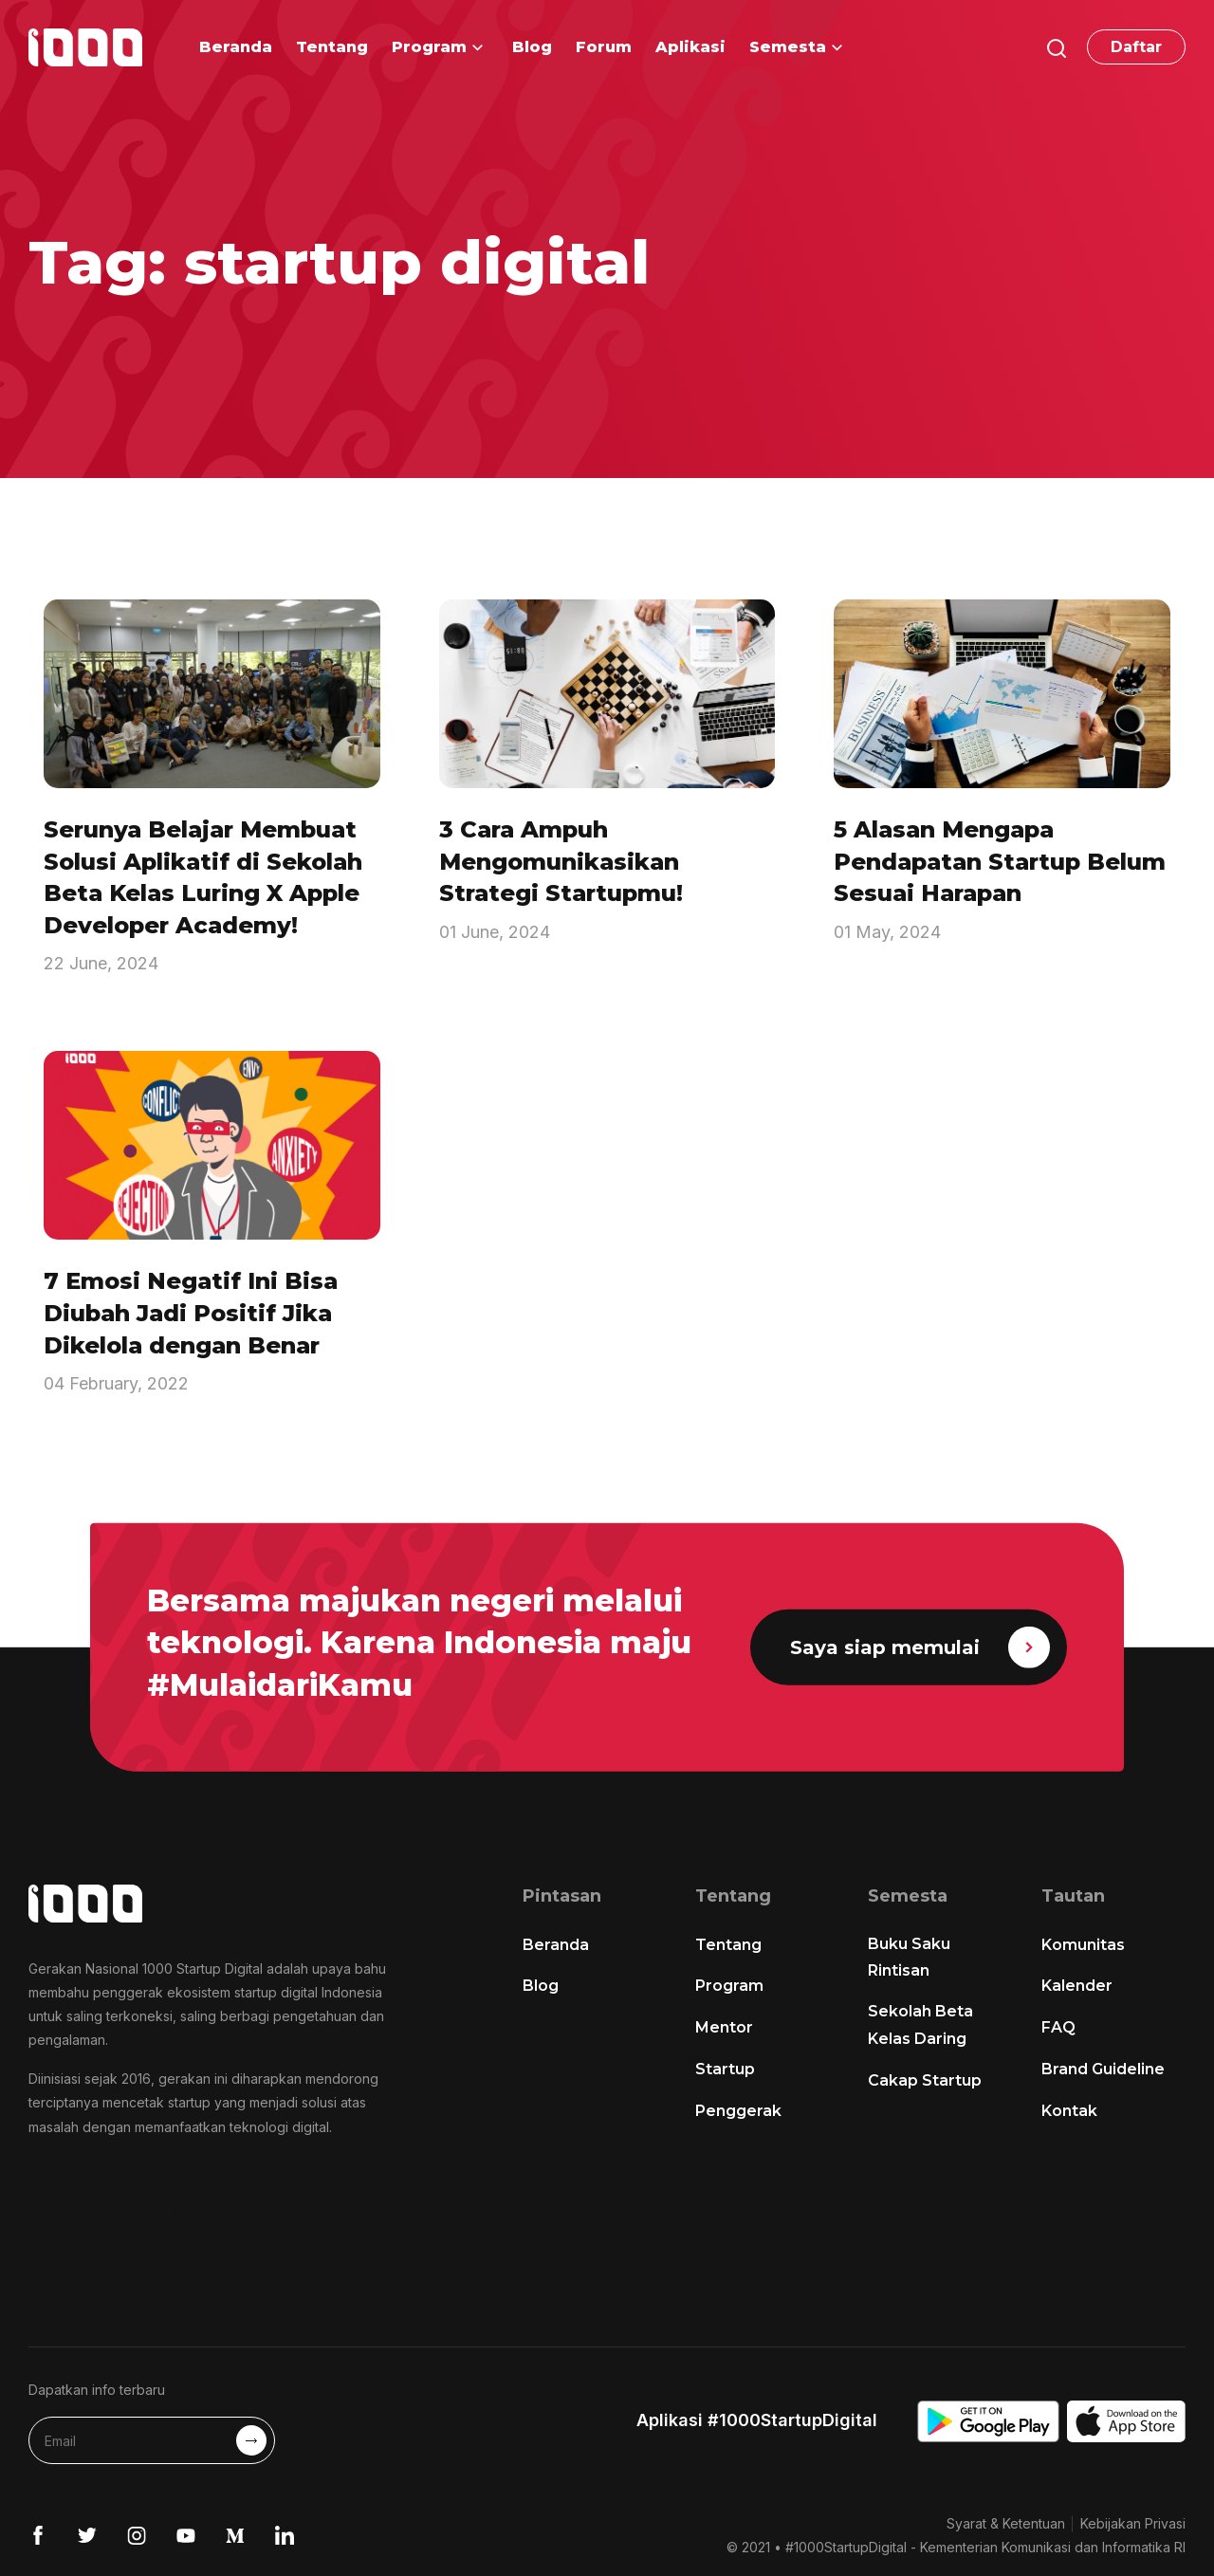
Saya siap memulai (920, 1646)
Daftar (1136, 47)
